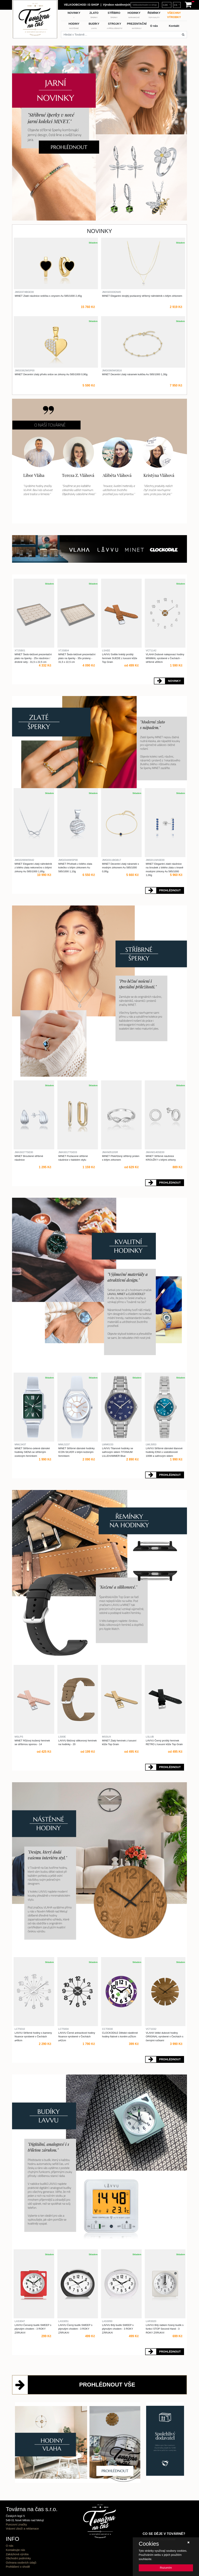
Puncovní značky (16, 2524)
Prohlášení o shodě (18, 2566)
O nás (9, 2545)
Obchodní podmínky (18, 2558)
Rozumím (166, 2567)
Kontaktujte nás (15, 2550)
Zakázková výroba (17, 2554)
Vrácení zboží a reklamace (22, 2528)
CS (176, 5)
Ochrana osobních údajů (21, 2562)
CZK (166, 5)
